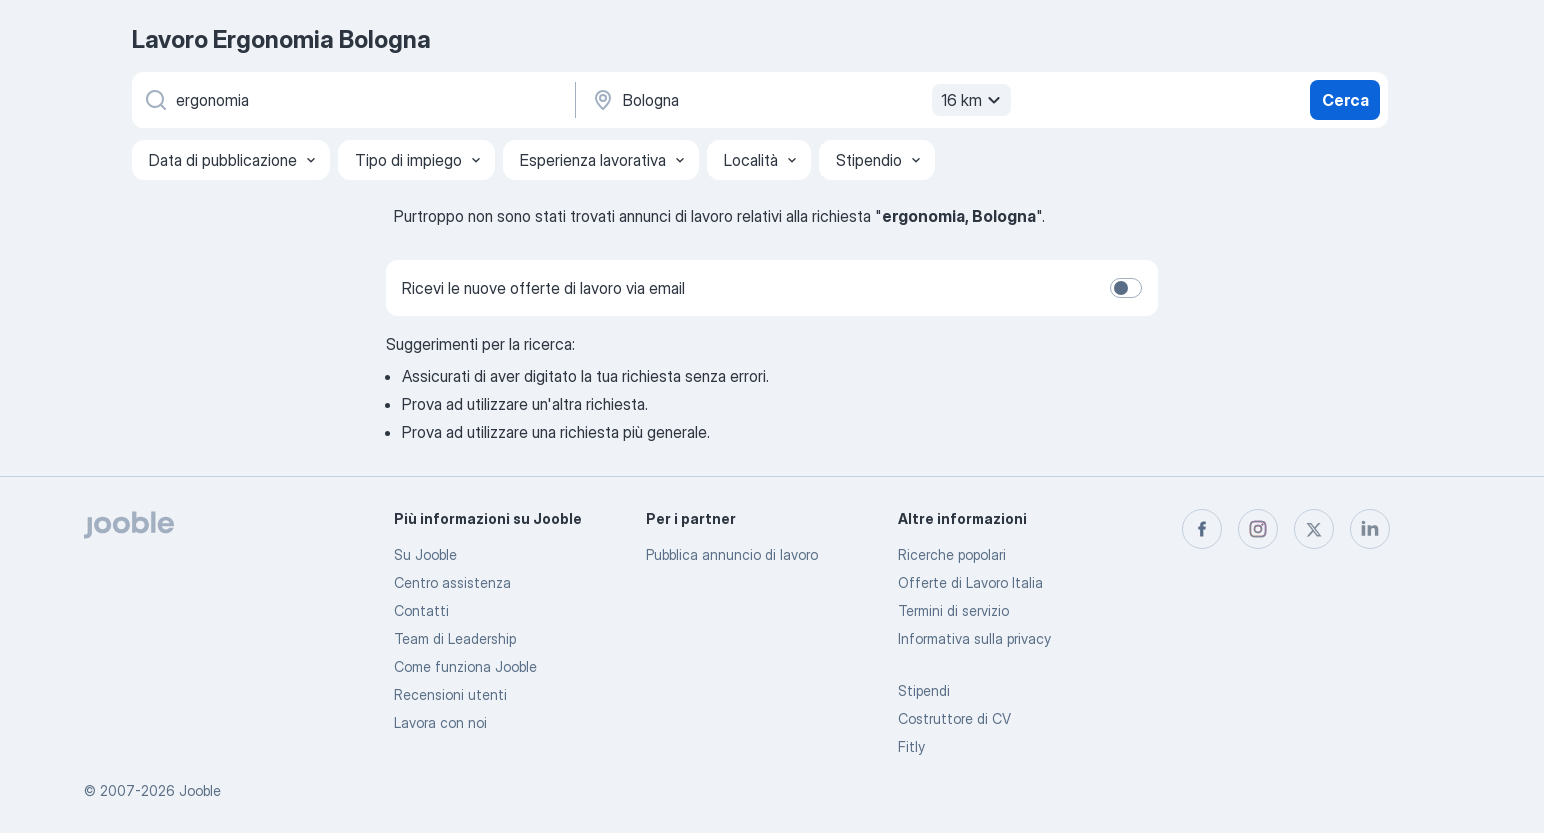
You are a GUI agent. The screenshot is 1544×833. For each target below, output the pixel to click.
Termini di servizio (953, 610)
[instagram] (1258, 529)
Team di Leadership (455, 638)
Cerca (1345, 100)
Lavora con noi (440, 722)
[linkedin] (1370, 529)
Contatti (421, 610)
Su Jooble (425, 554)
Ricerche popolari (952, 554)
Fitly (911, 746)
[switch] (1126, 288)
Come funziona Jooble (465, 666)
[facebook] (1202, 529)
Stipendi (924, 690)
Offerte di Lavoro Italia (970, 582)
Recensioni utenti (450, 694)
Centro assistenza (452, 582)
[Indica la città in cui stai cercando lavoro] (799, 100)
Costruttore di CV (954, 718)
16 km (973, 100)
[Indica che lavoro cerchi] (352, 100)
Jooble (200, 790)
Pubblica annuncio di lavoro (732, 554)
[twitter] (1314, 529)
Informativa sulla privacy (974, 638)
